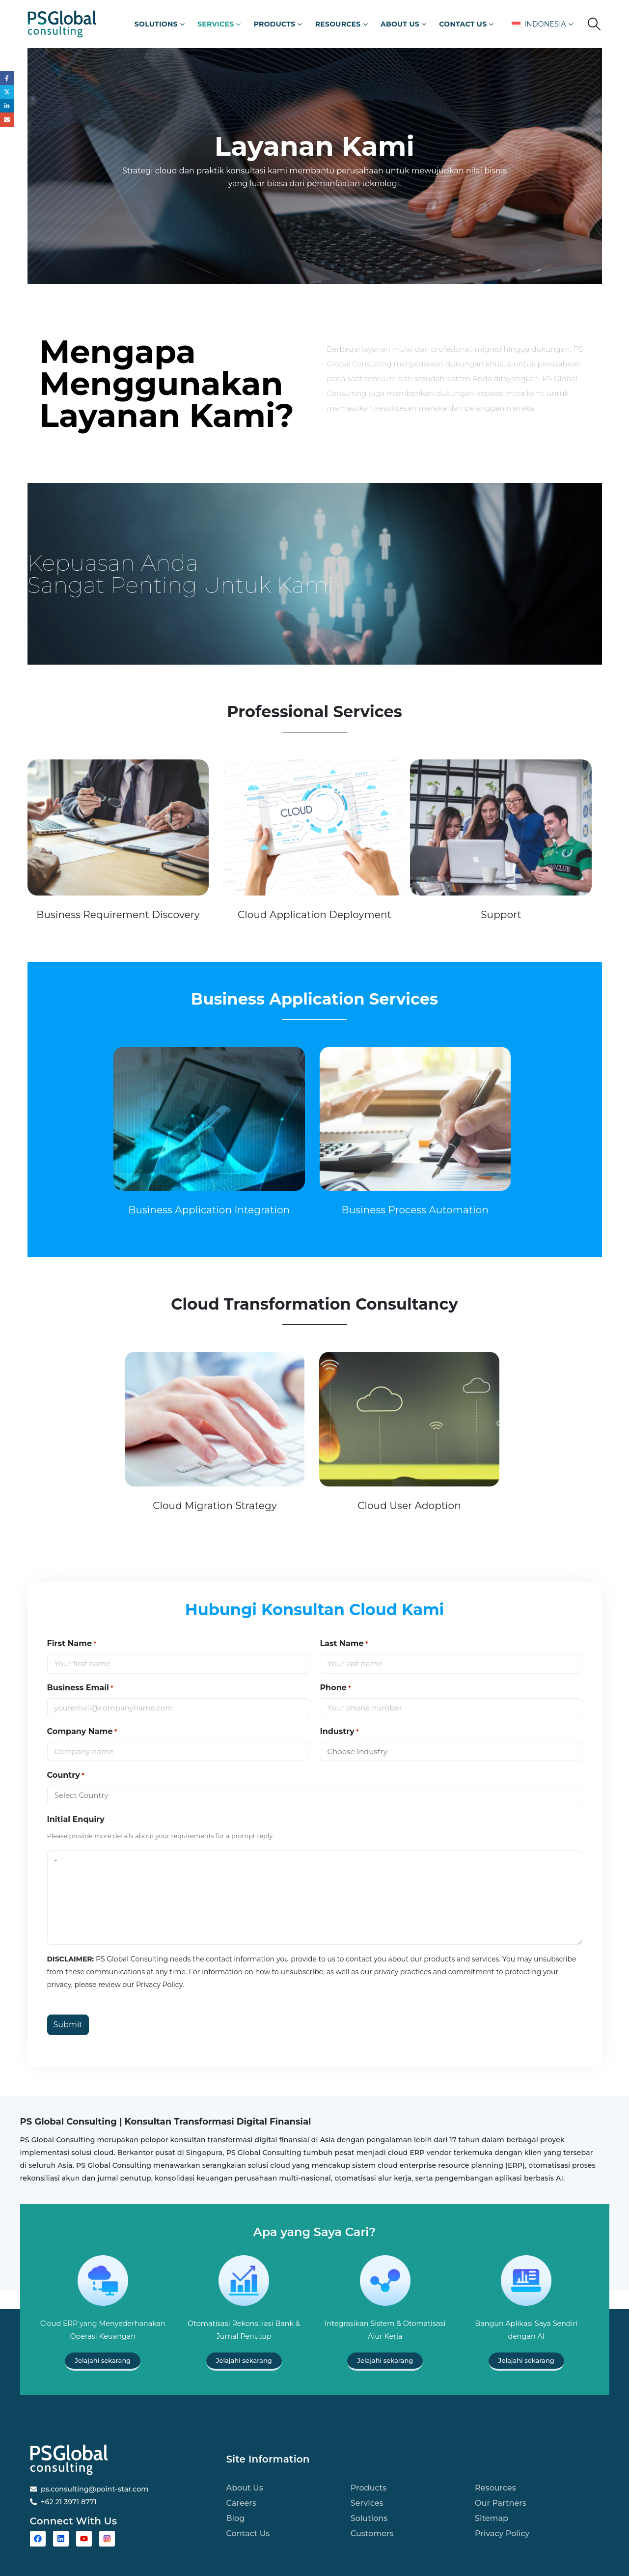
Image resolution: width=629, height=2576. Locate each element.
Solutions (156, 24)
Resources (338, 24)
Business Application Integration (209, 1210)
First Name (72, 1643)
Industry (339, 1731)
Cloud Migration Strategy (214, 1506)
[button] (594, 24)
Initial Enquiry (76, 1819)
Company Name (82, 1731)
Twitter (7, 92)
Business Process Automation (415, 1210)
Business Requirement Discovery (117, 915)
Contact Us (463, 24)
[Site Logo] (61, 23)
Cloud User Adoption (409, 1506)
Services (215, 24)
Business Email (80, 1687)
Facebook (7, 78)
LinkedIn (7, 107)
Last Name (344, 1643)
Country (65, 1775)
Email (7, 121)
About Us (400, 24)
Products (275, 24)
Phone (335, 1687)
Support (501, 915)
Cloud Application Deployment (314, 915)
